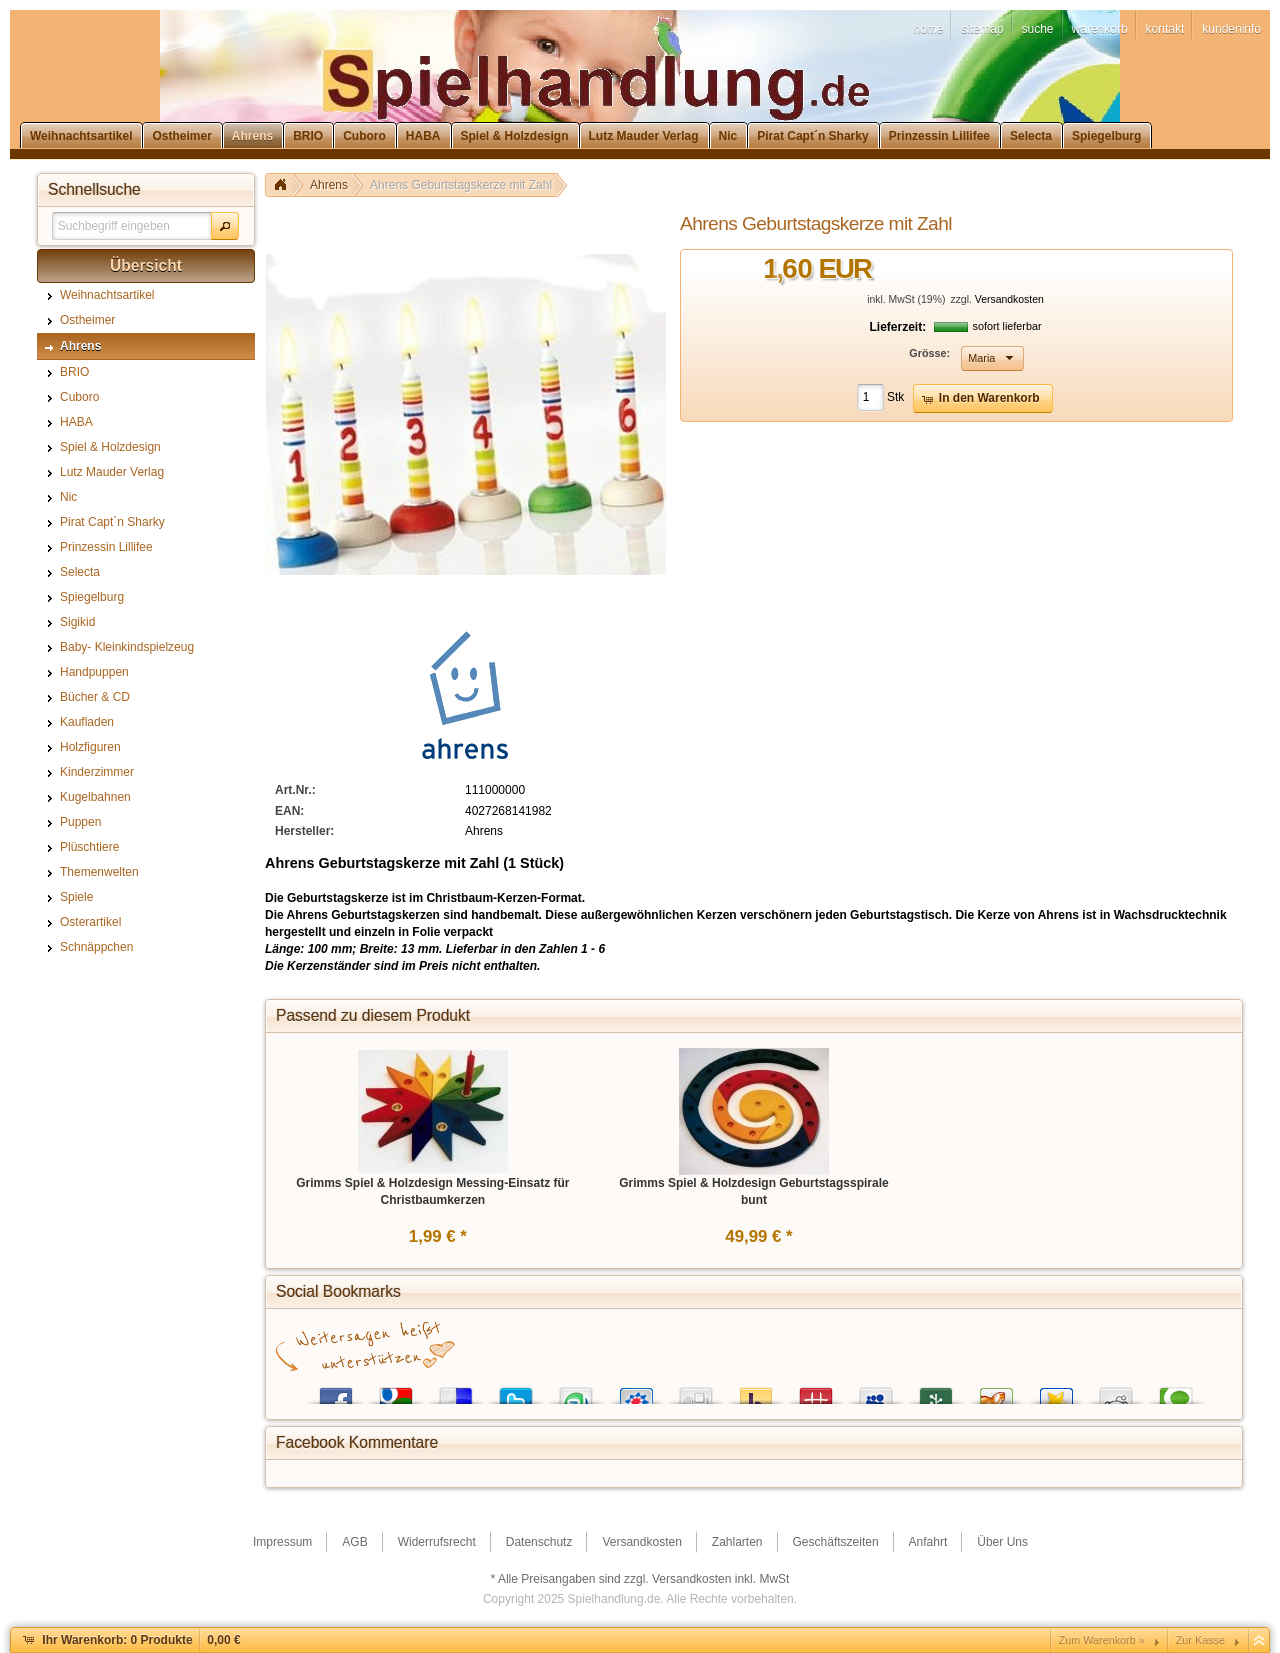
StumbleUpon (576, 1391)
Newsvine (936, 1391)
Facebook (336, 1391)
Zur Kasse (1200, 1640)
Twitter (516, 1391)
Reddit (1116, 1391)
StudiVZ (636, 1391)
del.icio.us (456, 1391)
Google (396, 1391)
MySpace (876, 1391)
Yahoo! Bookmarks (756, 1391)
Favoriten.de (1056, 1391)
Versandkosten (1009, 299)
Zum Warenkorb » (1102, 1640)
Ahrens (329, 185)
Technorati (1176, 1391)
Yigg (996, 1391)
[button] (225, 226)
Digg (696, 1391)
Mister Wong (816, 1391)
